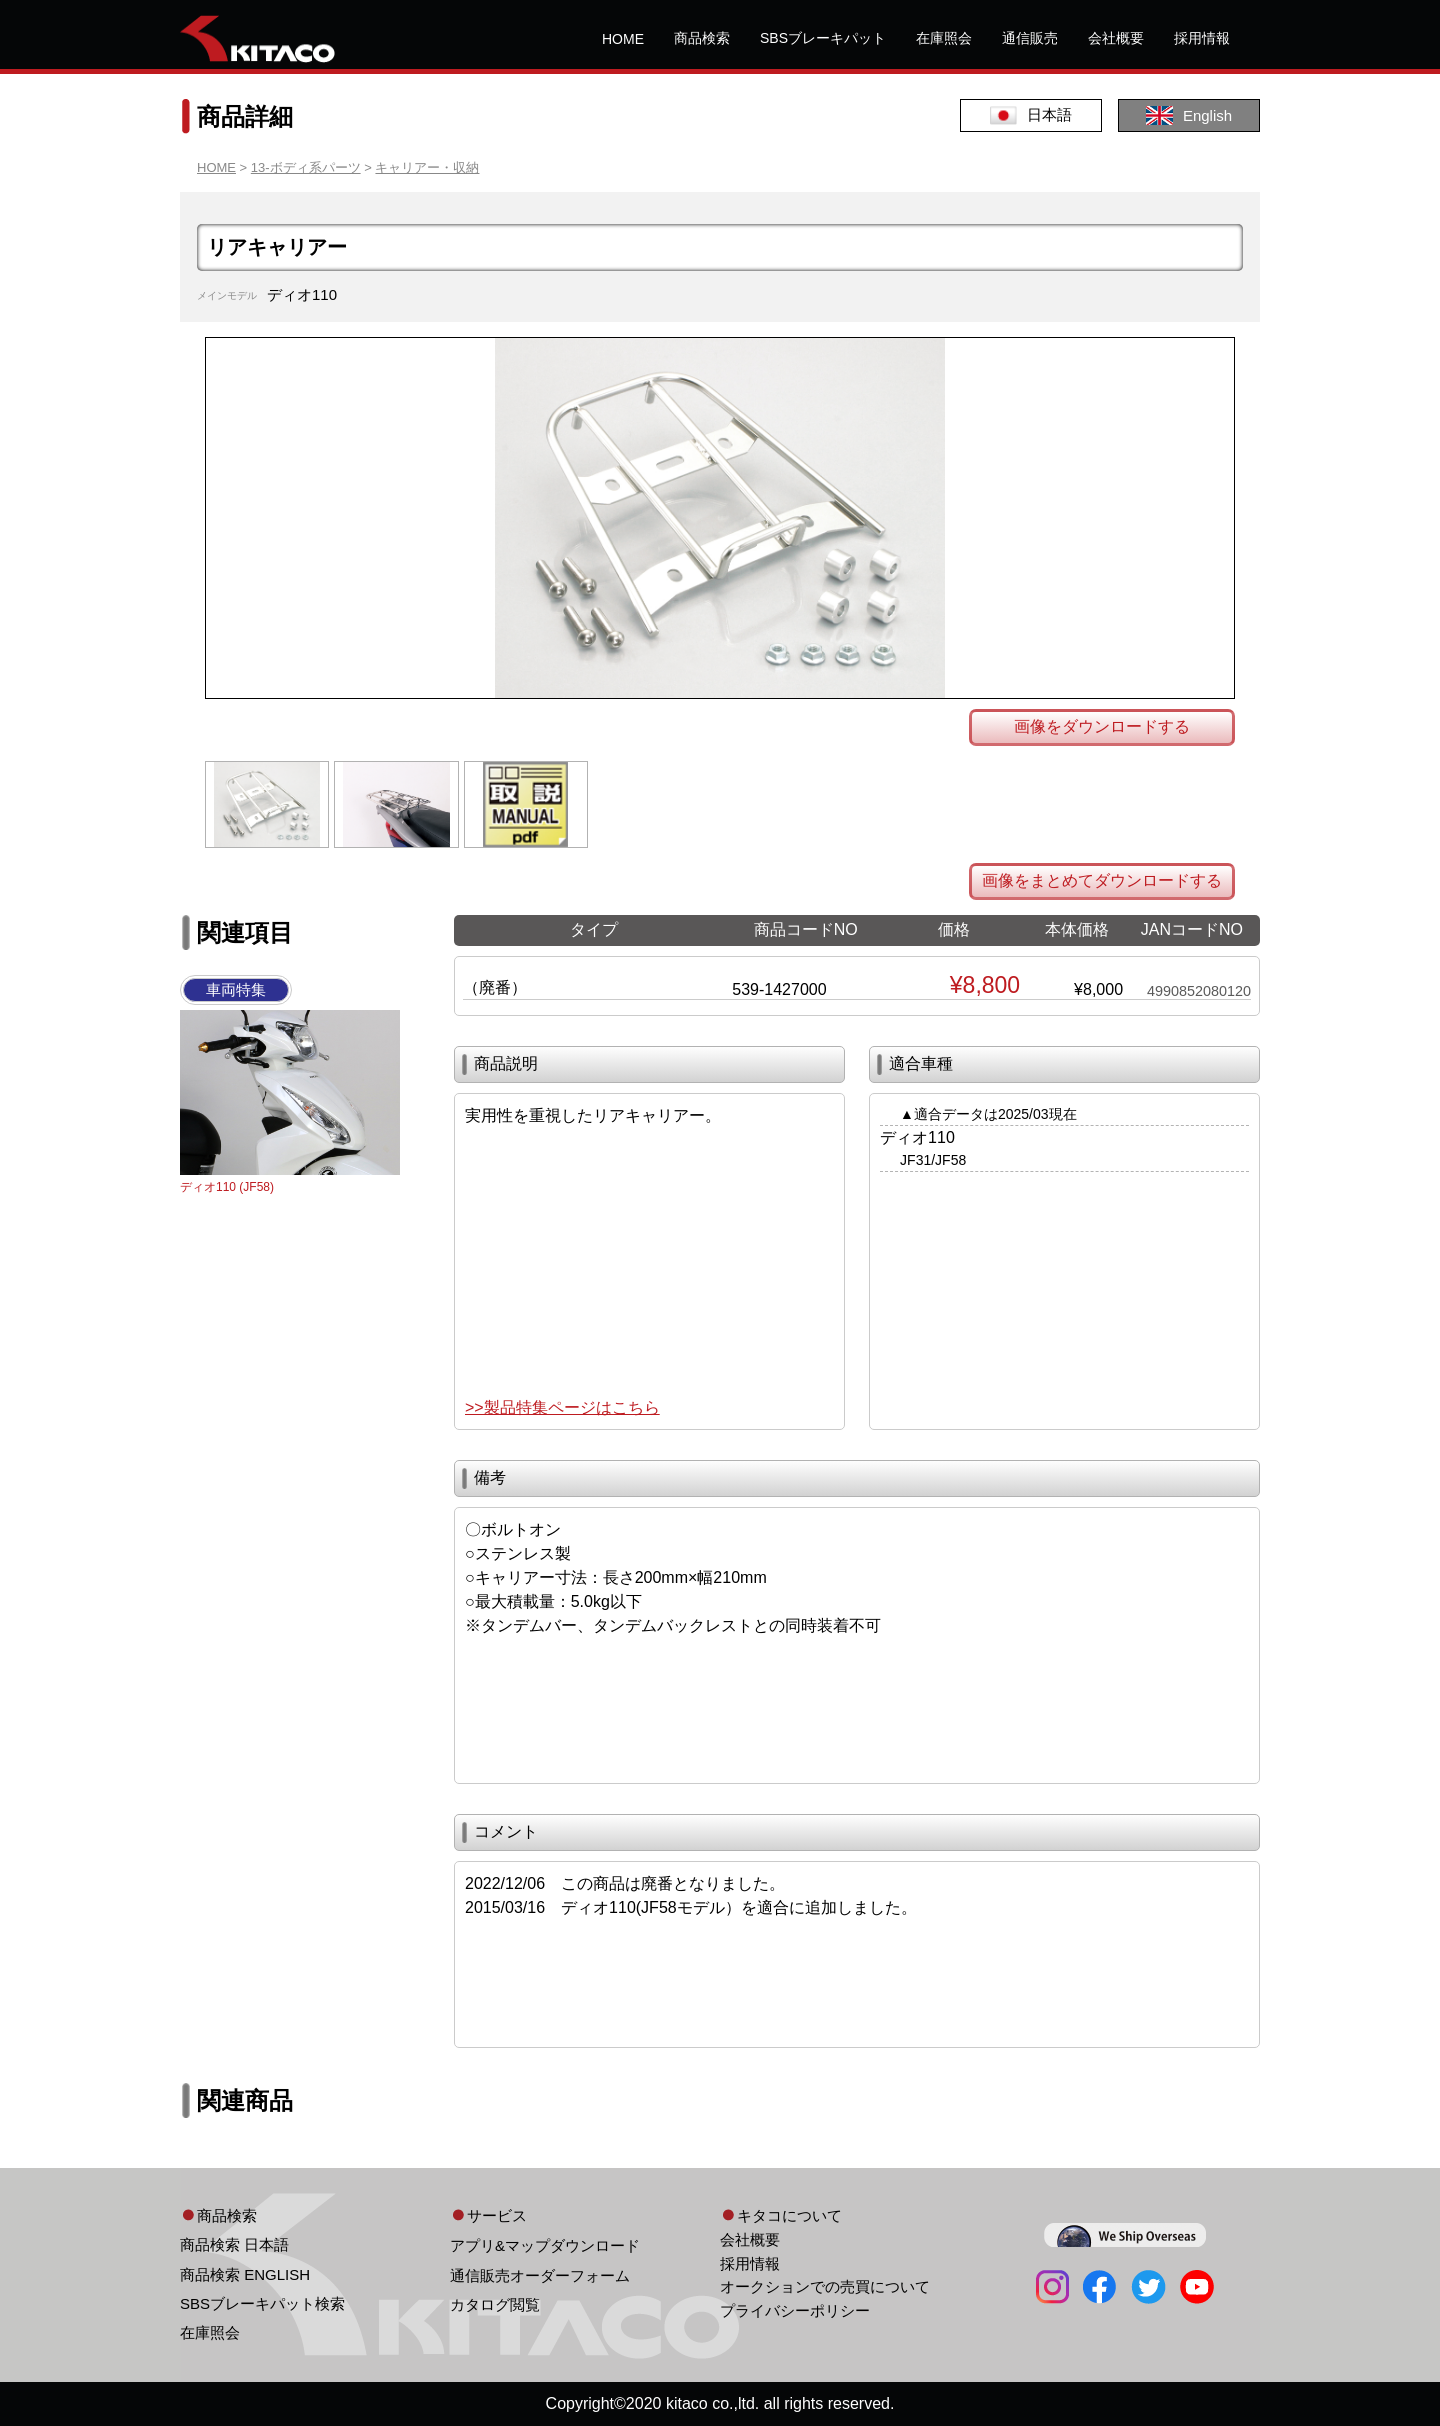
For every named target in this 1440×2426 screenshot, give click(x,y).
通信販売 (1030, 38)
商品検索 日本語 (234, 2244)
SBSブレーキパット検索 (262, 2303)
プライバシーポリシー (795, 2310)
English (1189, 115)
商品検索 (702, 38)
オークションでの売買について (825, 2286)
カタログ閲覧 (495, 2304)
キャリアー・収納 (427, 167)
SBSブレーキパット (823, 38)
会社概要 (1116, 38)
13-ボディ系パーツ (306, 167)
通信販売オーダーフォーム (540, 2275)
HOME (623, 39)
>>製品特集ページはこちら (562, 1407)
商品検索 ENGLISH (245, 2274)
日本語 (1031, 115)
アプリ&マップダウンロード (545, 2245)
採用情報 (1202, 38)
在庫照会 (944, 38)
